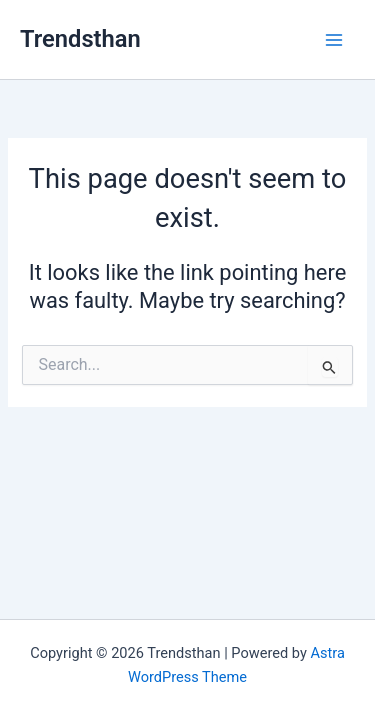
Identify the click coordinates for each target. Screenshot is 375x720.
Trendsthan (80, 39)
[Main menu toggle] (334, 40)
